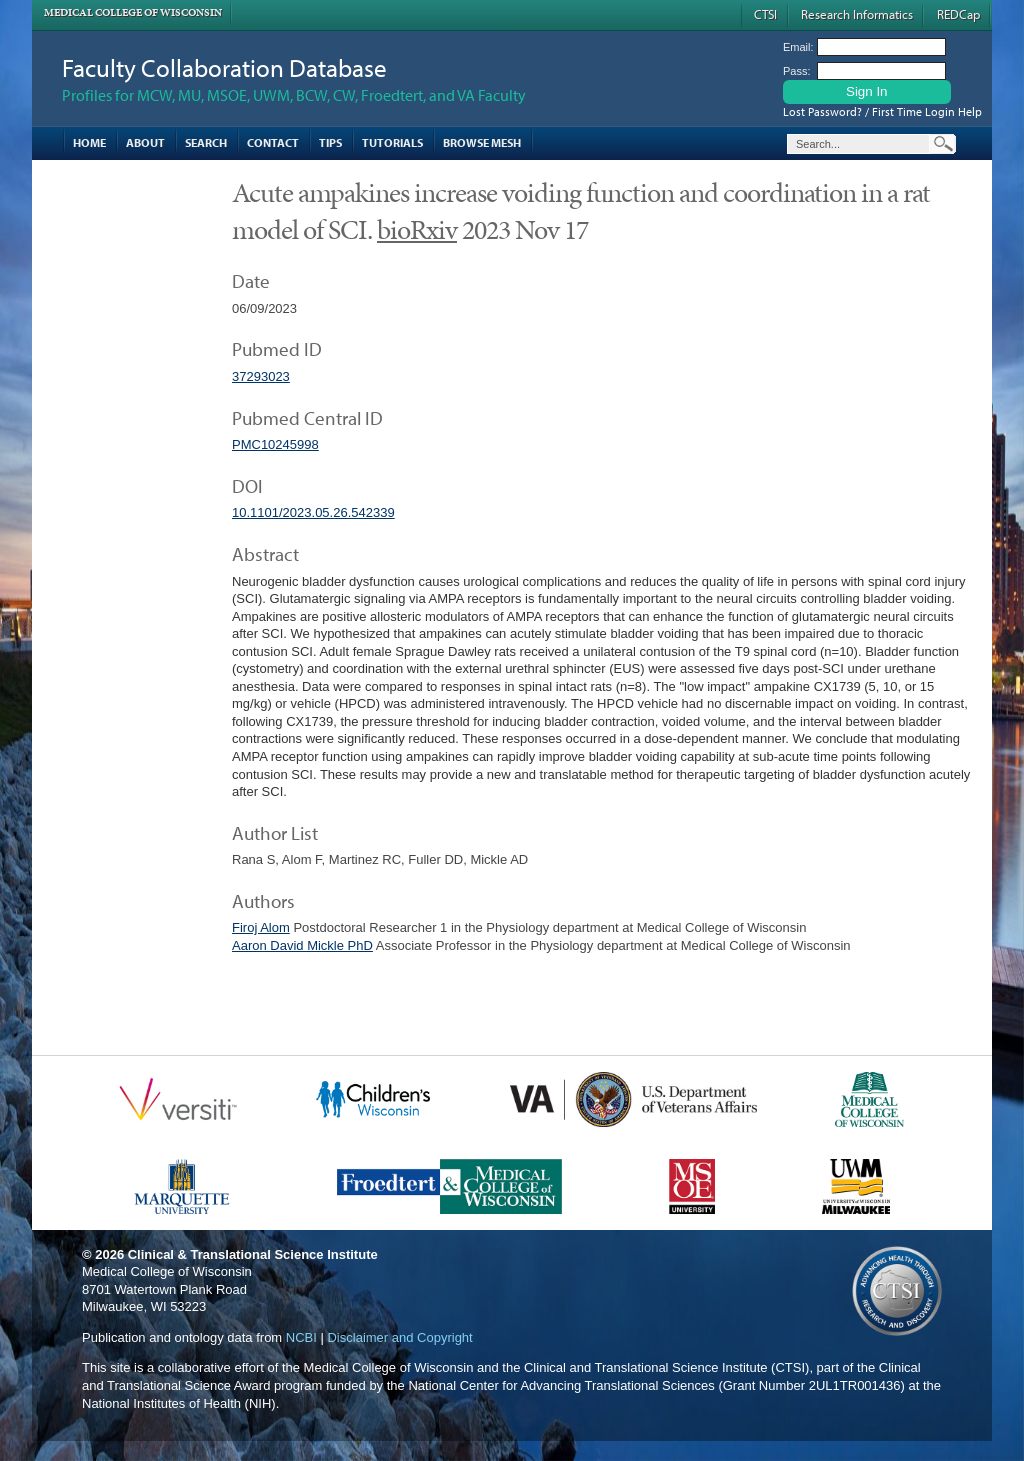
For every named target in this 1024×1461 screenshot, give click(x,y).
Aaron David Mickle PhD (302, 945)
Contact (273, 142)
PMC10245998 (275, 444)
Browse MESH (482, 142)
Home (89, 142)
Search (206, 142)
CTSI (765, 14)
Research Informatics (857, 14)
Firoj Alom (261, 927)
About (145, 142)
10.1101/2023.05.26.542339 (313, 512)
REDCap (958, 14)
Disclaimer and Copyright (399, 1337)
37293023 (261, 376)
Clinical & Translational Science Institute (253, 1254)
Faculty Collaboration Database (224, 67)
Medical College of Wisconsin (133, 12)
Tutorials (392, 142)
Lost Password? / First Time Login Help (882, 111)
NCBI (301, 1337)
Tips (330, 142)
